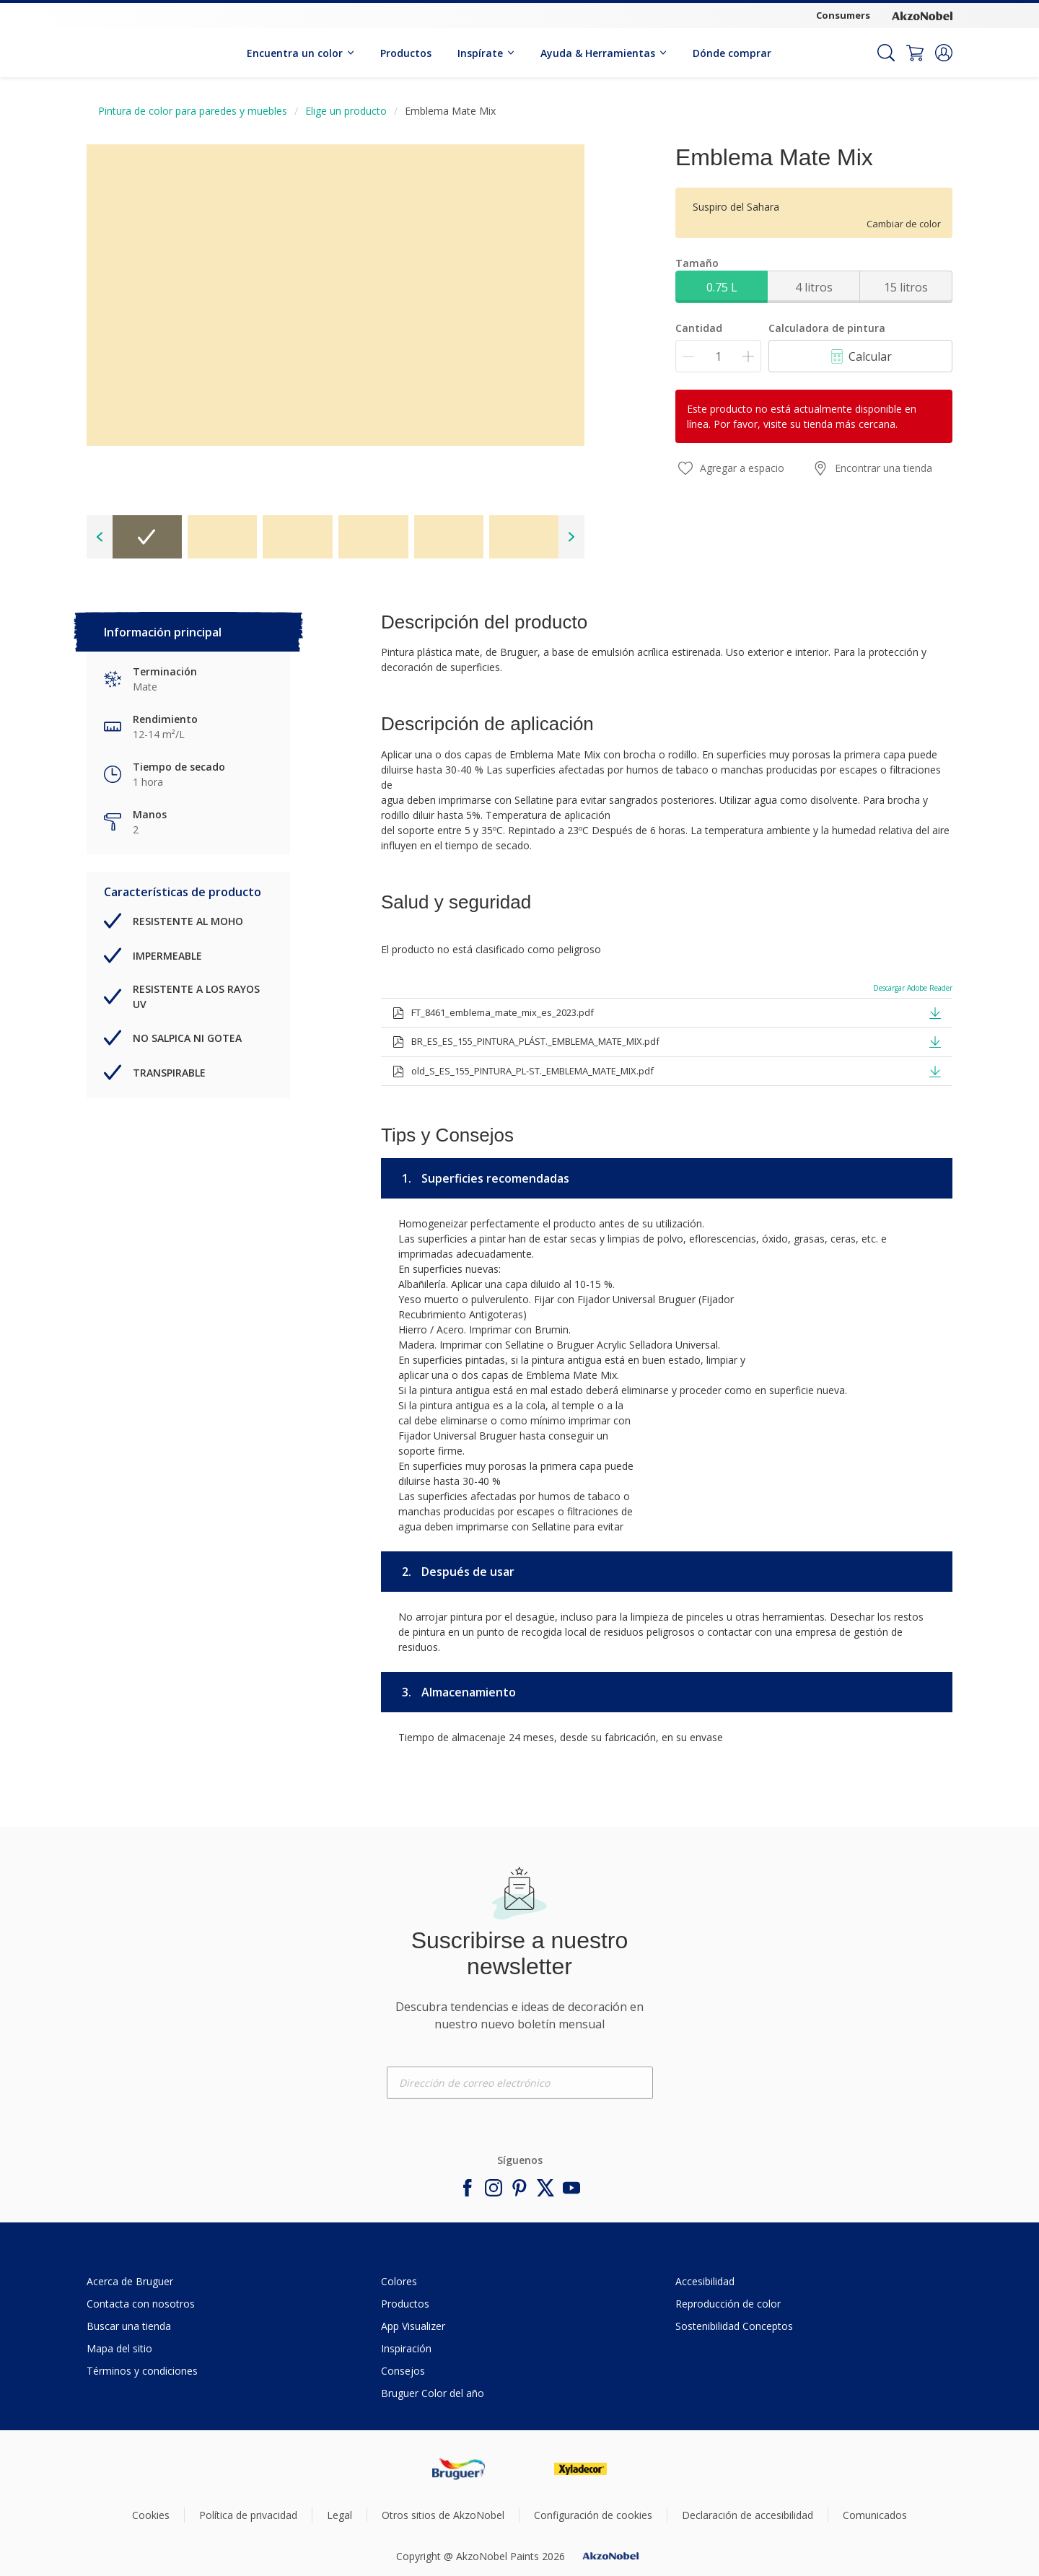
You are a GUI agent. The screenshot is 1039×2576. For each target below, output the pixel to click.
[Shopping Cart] (915, 52)
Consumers (843, 15)
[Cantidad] (718, 356)
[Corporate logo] (922, 16)
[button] (943, 52)
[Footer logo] (458, 2468)
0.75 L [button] (721, 287)
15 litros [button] (906, 287)
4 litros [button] (814, 287)
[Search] (886, 52)
